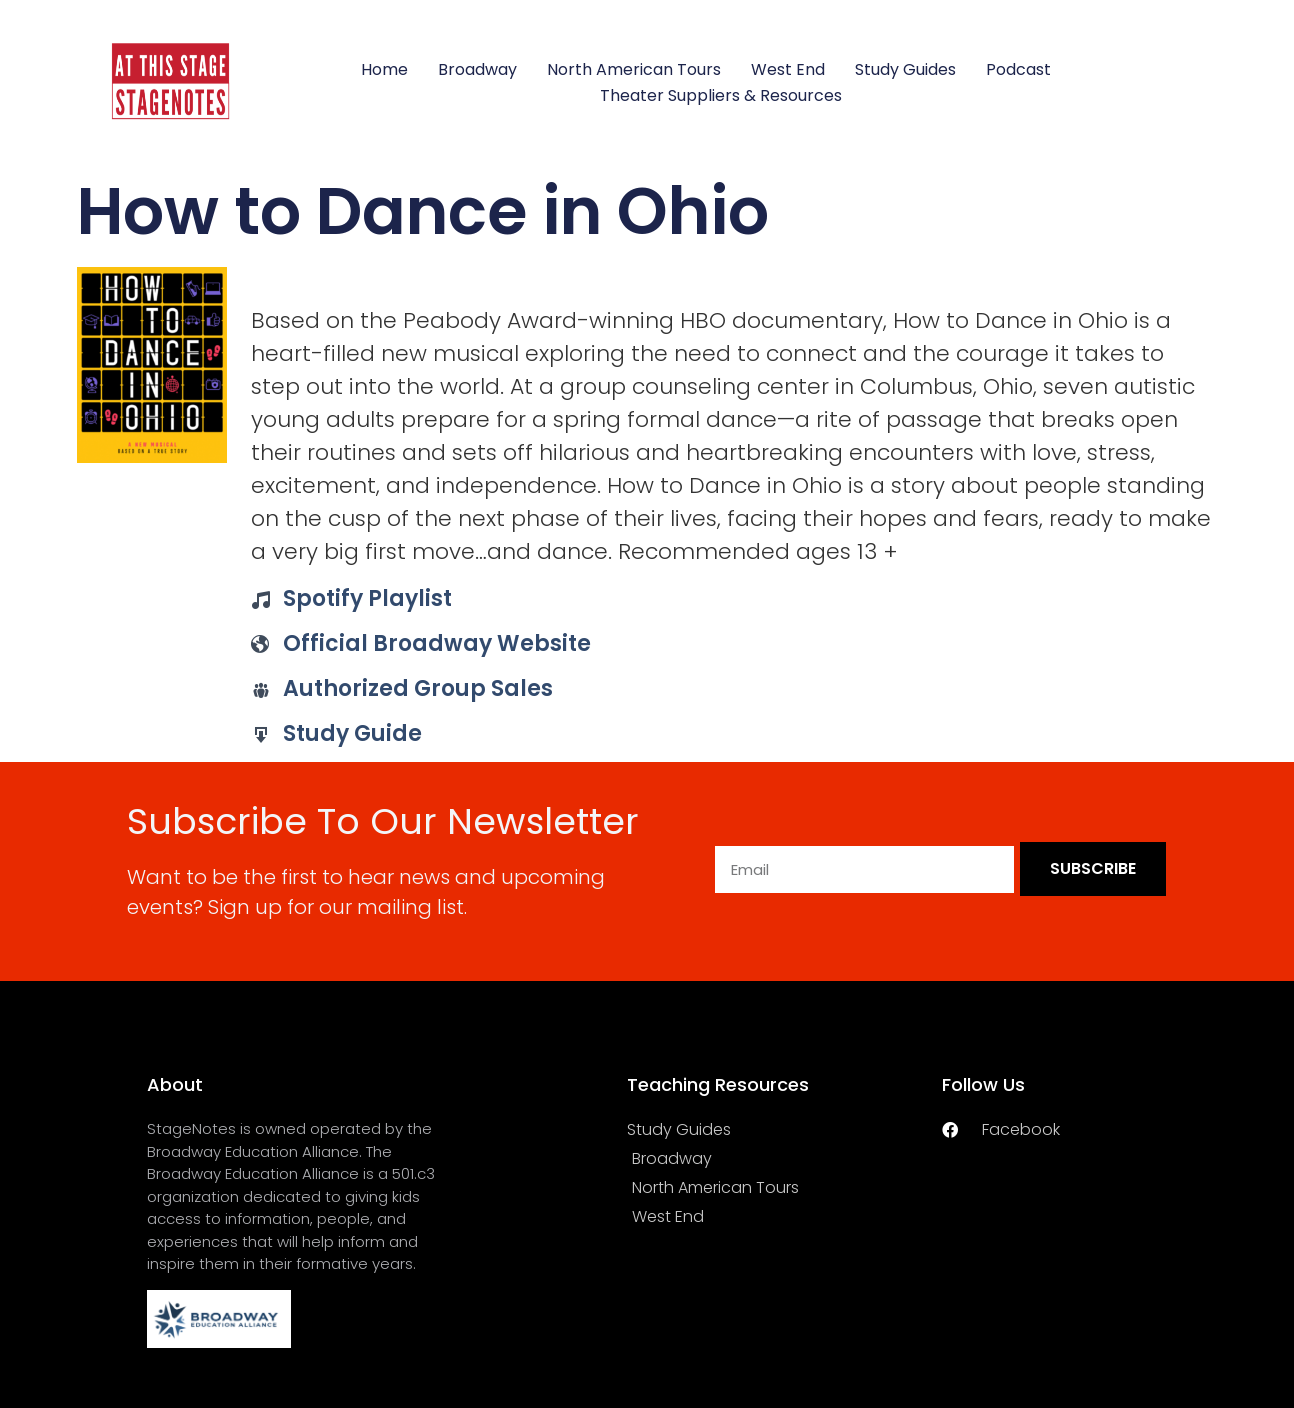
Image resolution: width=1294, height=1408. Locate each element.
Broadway (477, 69)
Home (384, 69)
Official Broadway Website (437, 643)
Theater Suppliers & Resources (721, 95)
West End (788, 69)
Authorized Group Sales (418, 688)
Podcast (1018, 69)
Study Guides (905, 69)
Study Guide (352, 733)
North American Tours (634, 69)
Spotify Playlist (367, 598)
